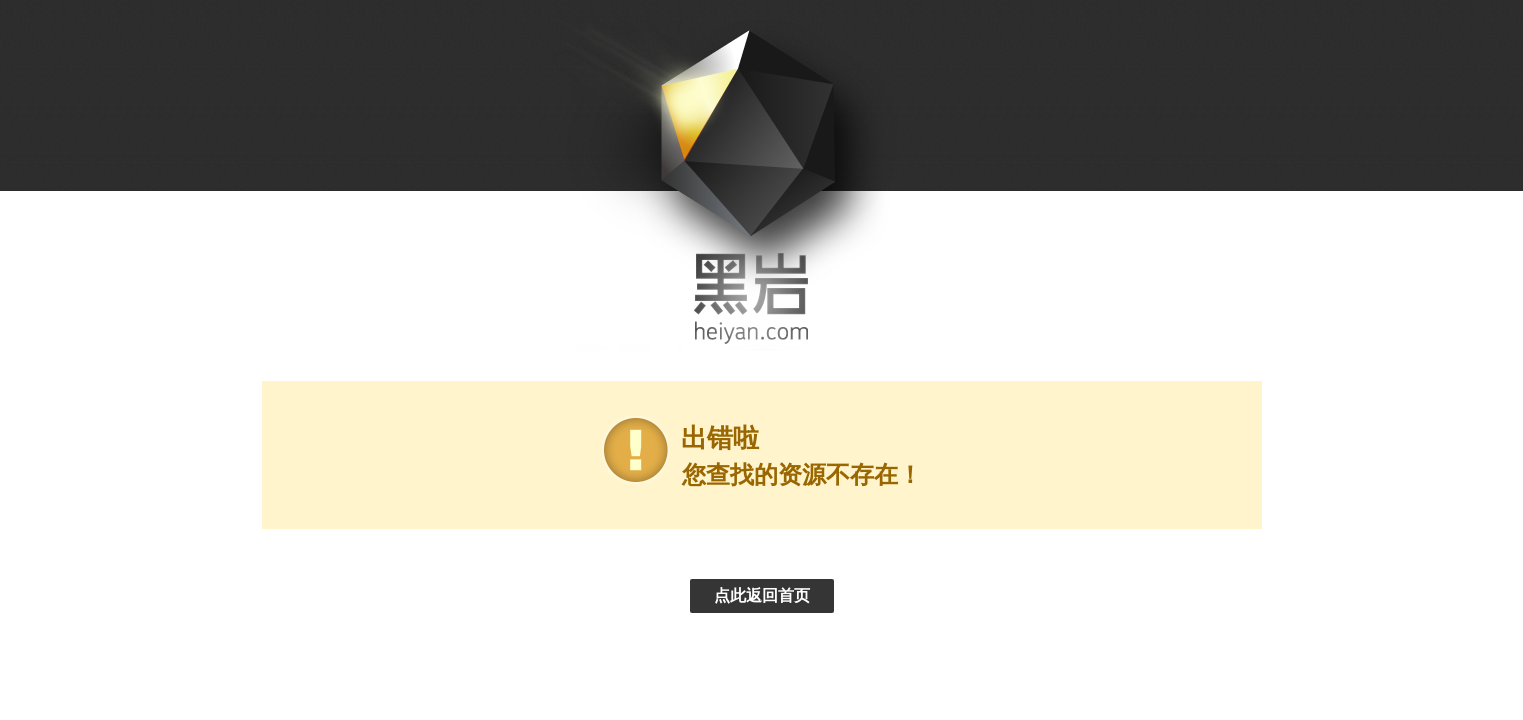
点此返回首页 (762, 595)
